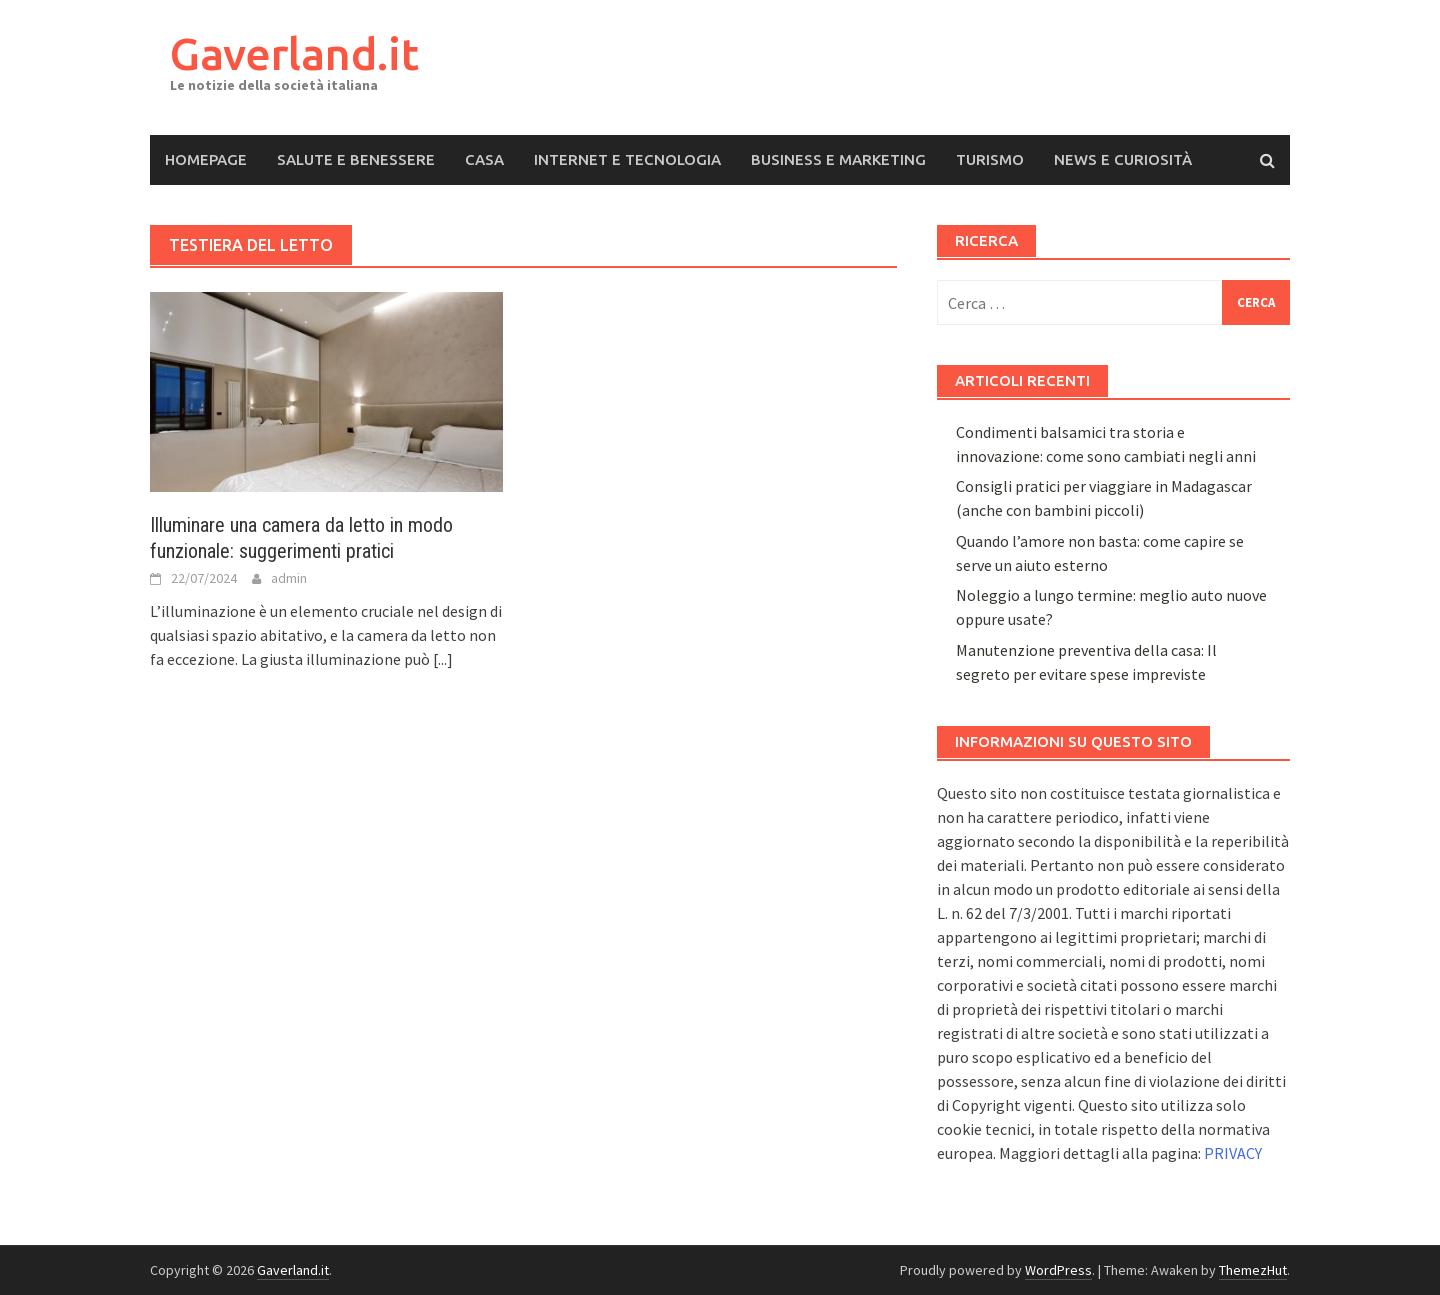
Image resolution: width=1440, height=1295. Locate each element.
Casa (484, 159)
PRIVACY (1233, 1153)
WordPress (1058, 1270)
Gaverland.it (294, 53)
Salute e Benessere (356, 159)
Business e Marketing (838, 159)
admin (289, 578)
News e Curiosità (1123, 159)
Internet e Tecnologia (627, 159)
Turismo (990, 159)
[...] (443, 659)
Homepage (206, 159)
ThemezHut (1253, 1270)
